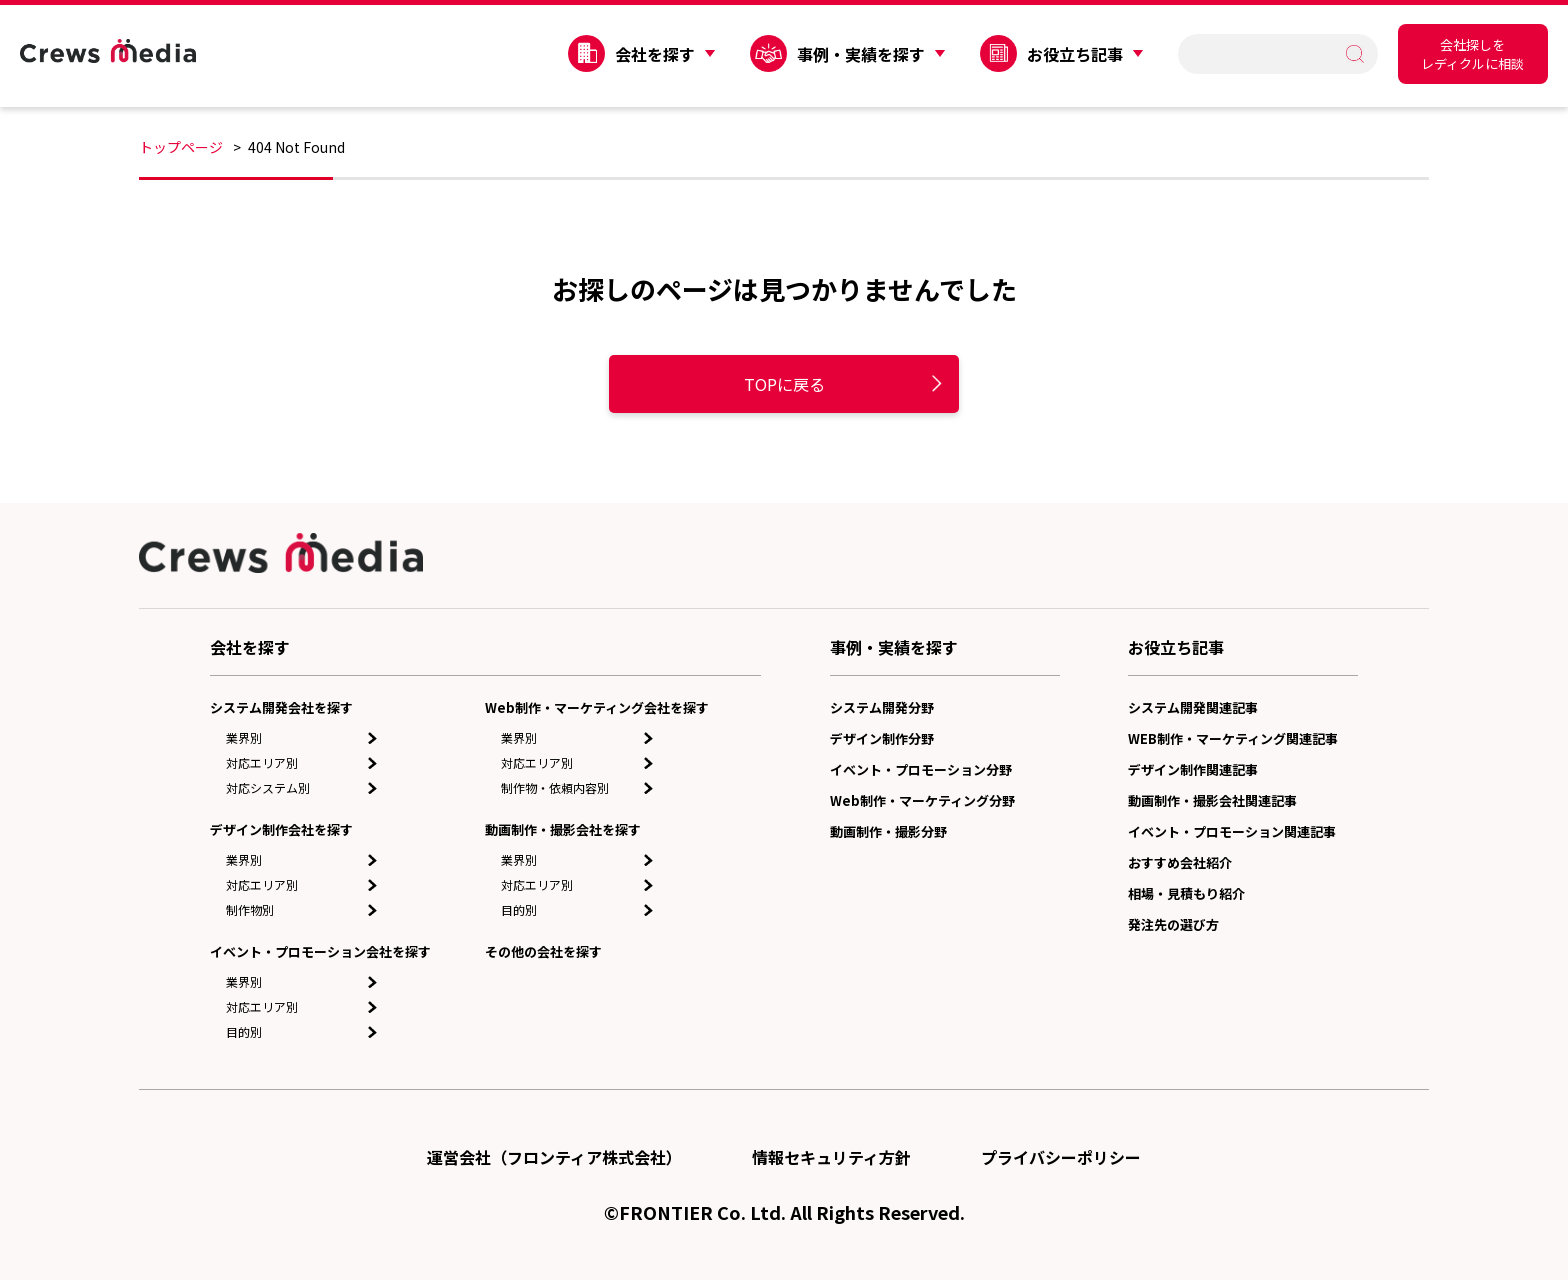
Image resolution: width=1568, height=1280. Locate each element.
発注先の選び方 (1173, 924)
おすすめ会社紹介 (1180, 862)
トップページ (181, 147)
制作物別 (250, 909)
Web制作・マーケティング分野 (922, 800)
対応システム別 (268, 787)
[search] (1268, 53)
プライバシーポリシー (1061, 1157)
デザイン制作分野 (882, 738)
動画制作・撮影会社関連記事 (1212, 800)
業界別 (244, 737)
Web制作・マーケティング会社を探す (597, 707)
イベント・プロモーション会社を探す (320, 951)
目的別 (244, 1031)
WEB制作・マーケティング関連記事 (1233, 738)
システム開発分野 (882, 707)
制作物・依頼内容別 (555, 787)
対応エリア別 (262, 762)
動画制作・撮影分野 (888, 831)
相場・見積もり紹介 (1186, 893)
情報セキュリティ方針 (831, 1157)
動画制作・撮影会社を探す (563, 829)
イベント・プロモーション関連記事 (1232, 831)
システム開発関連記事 (1193, 707)
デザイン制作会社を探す (281, 829)
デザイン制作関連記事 (1193, 769)
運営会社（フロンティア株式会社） (554, 1157)
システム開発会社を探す (281, 707)
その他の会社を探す (543, 951)
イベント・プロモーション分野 (921, 769)
